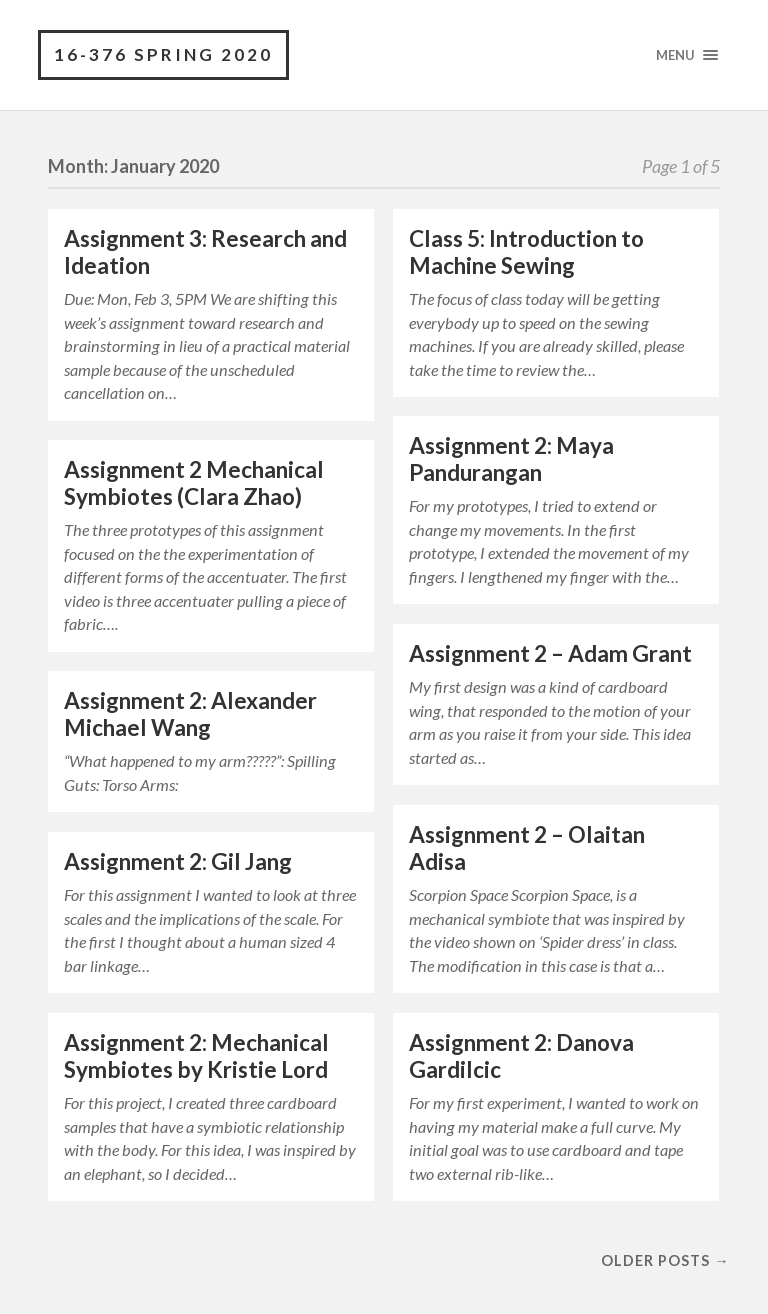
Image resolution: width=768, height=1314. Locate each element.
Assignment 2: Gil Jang (178, 861)
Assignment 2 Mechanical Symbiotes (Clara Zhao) (194, 483)
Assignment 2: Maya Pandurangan (511, 459)
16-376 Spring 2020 (163, 54)
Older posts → (665, 1260)
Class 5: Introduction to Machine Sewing (526, 252)
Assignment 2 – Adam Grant (550, 653)
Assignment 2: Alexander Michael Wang (190, 714)
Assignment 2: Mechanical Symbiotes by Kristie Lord (196, 1056)
